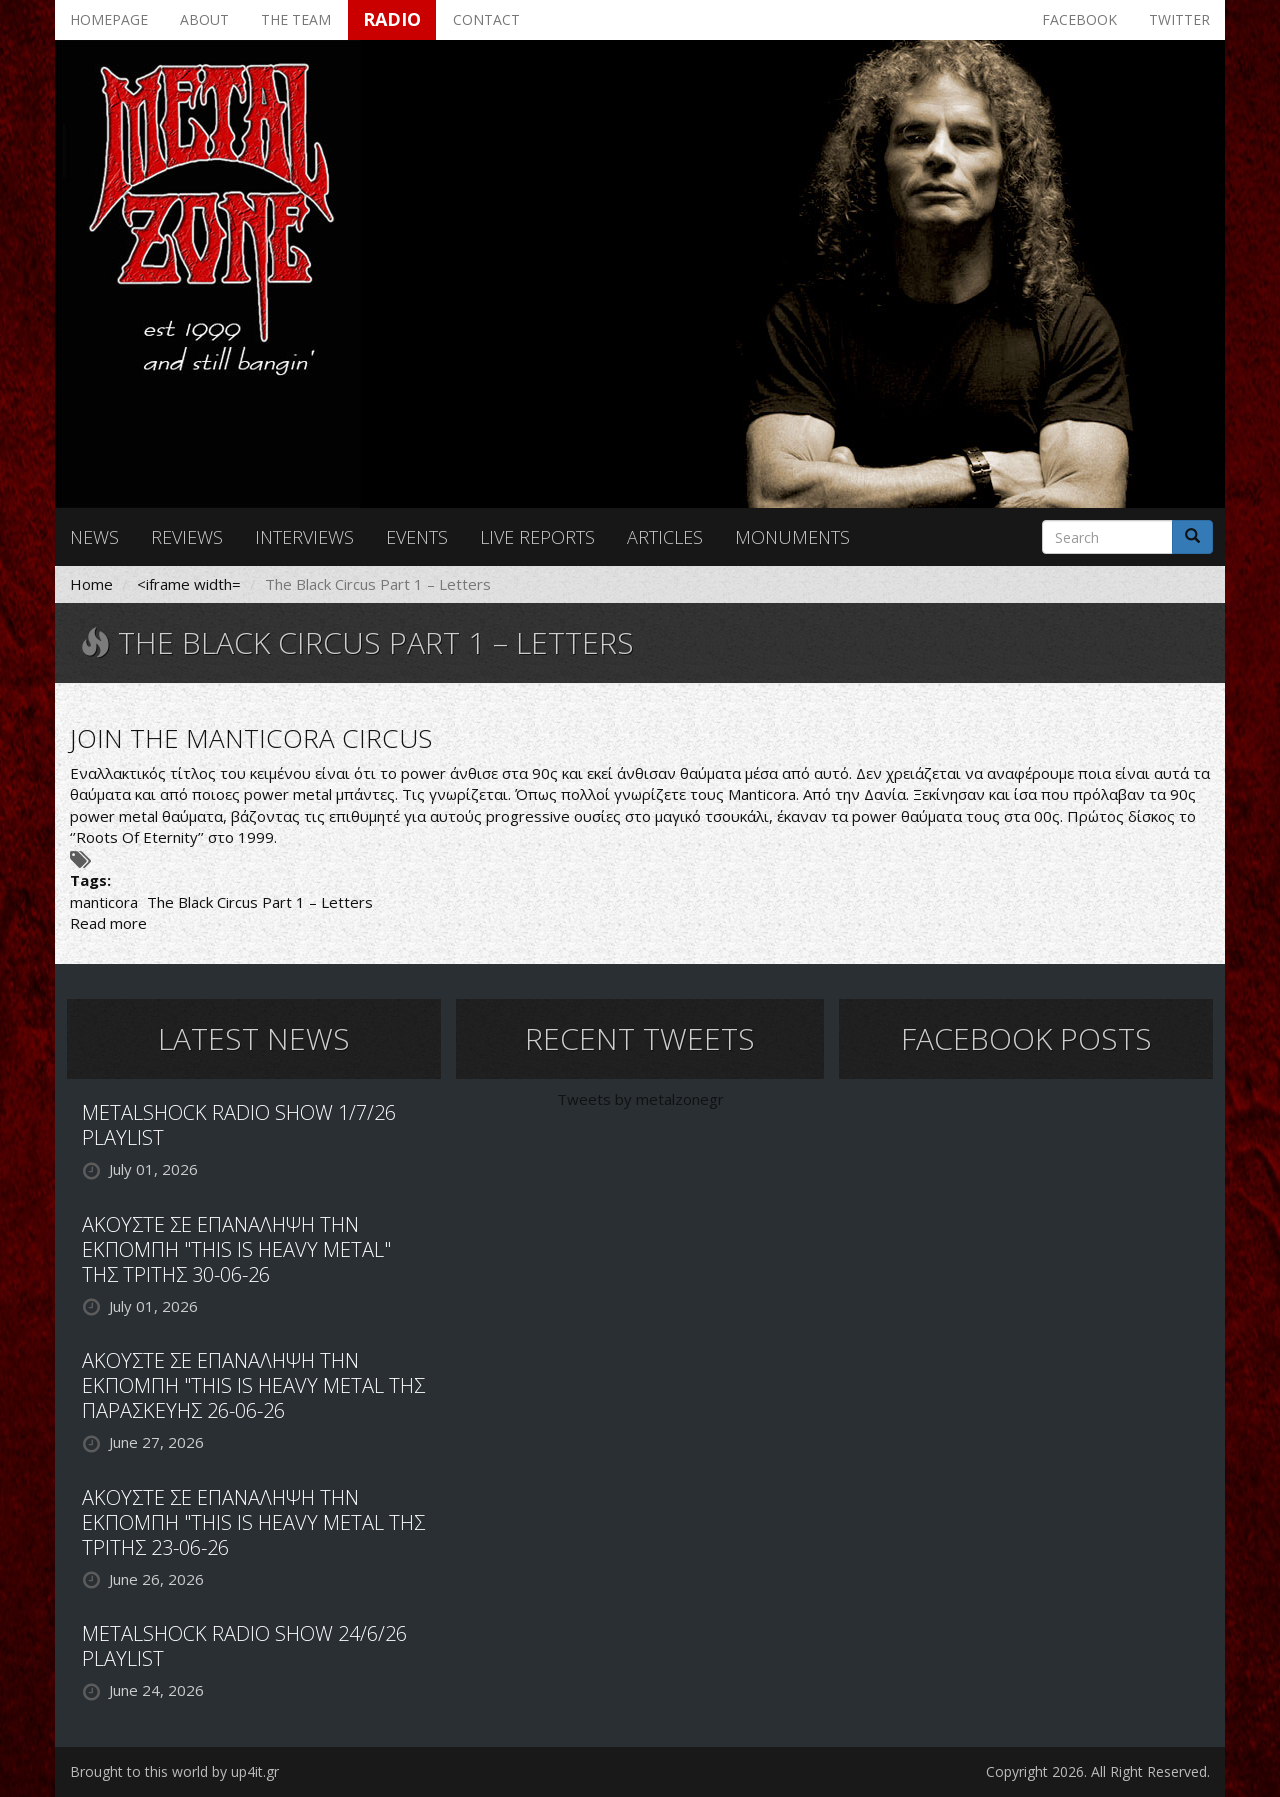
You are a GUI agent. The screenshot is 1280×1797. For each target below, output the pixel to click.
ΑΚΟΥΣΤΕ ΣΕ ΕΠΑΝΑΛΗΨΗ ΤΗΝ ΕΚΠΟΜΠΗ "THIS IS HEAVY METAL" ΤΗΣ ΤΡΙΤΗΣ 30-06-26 (236, 1249)
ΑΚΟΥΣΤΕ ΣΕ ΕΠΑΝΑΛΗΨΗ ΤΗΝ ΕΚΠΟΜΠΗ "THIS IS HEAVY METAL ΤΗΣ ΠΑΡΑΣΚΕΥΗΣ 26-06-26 (253, 1385)
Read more (108, 923)
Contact (486, 19)
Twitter (1179, 19)
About (204, 19)
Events (417, 537)
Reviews (187, 537)
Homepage (109, 19)
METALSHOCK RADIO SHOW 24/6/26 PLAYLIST (244, 1646)
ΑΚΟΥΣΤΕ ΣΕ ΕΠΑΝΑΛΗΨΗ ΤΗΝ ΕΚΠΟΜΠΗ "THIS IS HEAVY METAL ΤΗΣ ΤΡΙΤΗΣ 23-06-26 (253, 1522)
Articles (665, 537)
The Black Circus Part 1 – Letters (260, 902)
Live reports (537, 537)
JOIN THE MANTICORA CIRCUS (251, 738)
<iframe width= (189, 584)
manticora (104, 902)
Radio (392, 19)
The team (296, 19)
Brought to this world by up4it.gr (174, 1771)
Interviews (304, 537)
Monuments (792, 537)
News (94, 537)
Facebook (1079, 19)
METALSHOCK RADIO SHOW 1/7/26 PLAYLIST (239, 1125)
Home (91, 584)
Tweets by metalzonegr (640, 1099)
